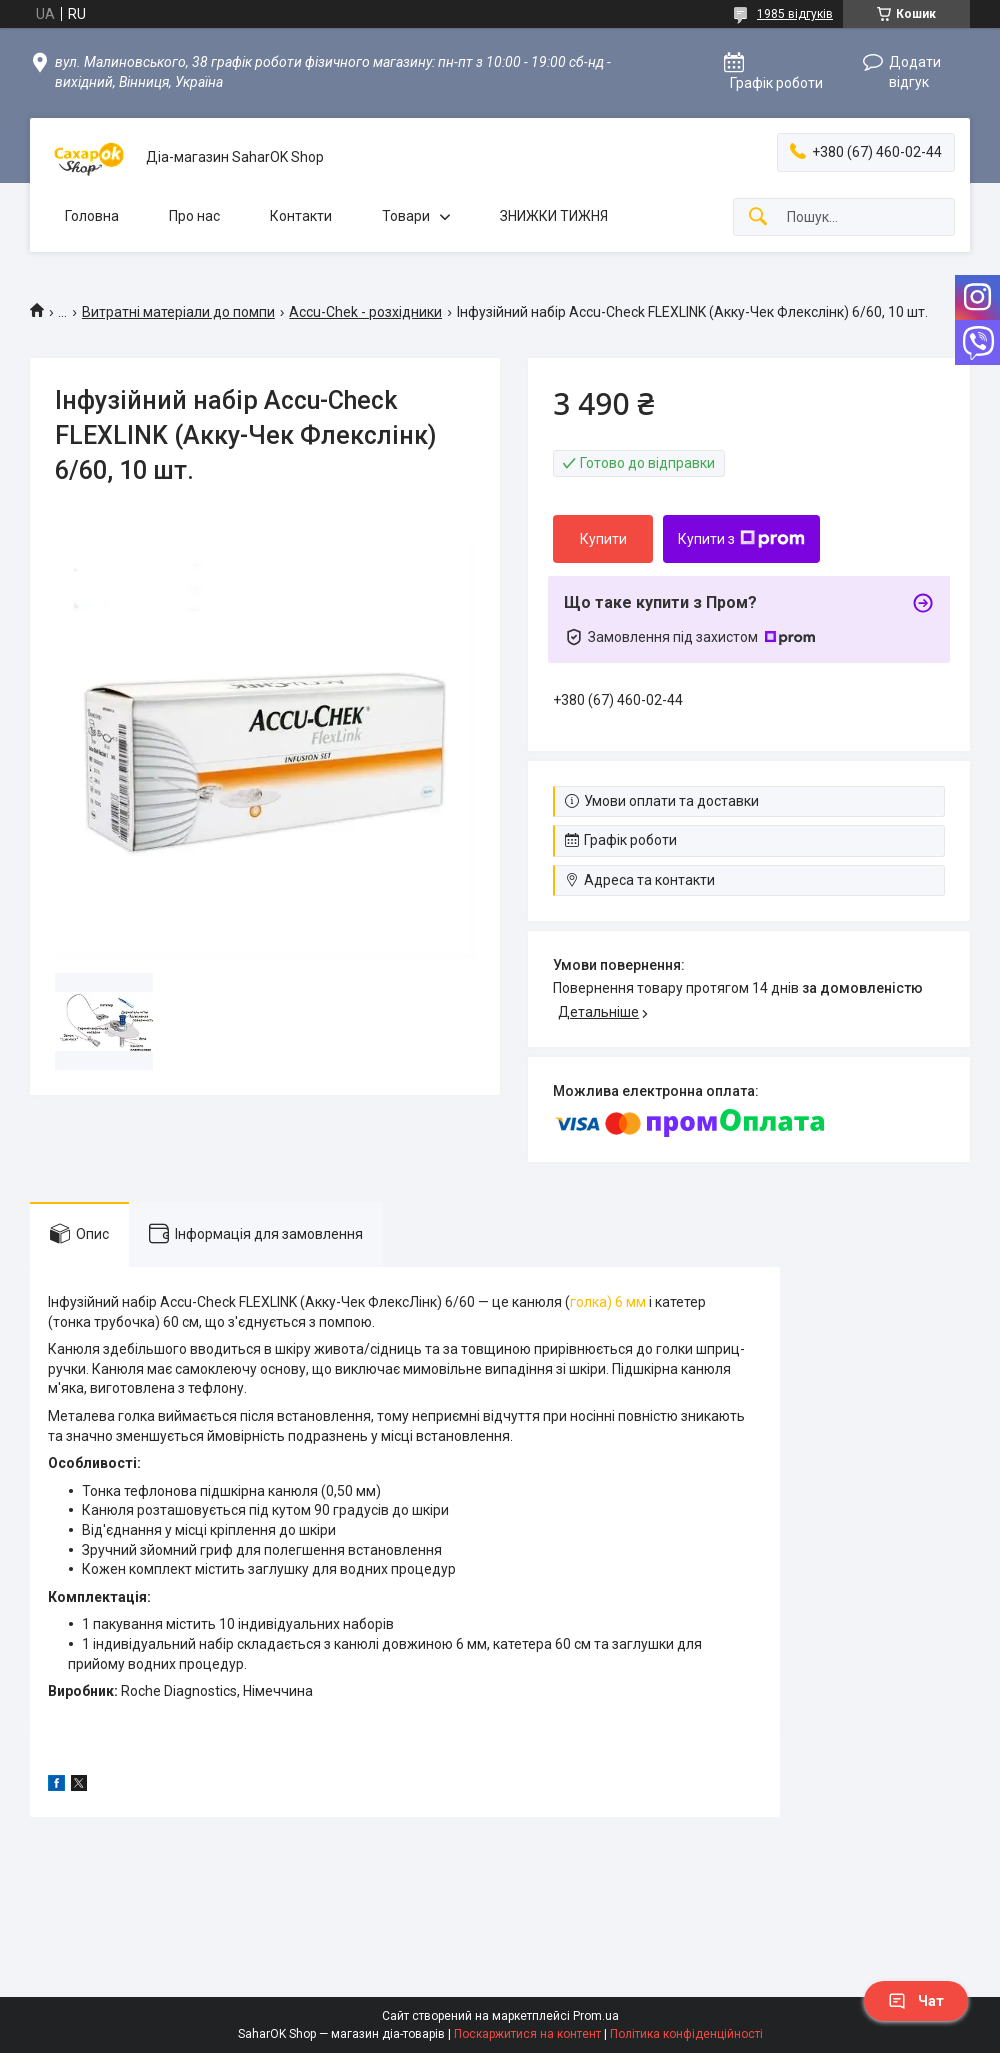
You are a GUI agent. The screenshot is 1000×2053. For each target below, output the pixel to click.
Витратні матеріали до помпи (178, 312)
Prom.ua (596, 2016)
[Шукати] (758, 217)
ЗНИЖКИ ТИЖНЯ (554, 216)
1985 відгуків (795, 14)
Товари (406, 216)
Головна (92, 216)
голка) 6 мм (608, 1302)
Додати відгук (915, 72)
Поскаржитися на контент (527, 2034)
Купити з (741, 539)
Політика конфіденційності (686, 2034)
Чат (916, 2001)
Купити (603, 539)
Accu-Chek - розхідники (365, 312)
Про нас (194, 216)
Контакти (301, 216)
